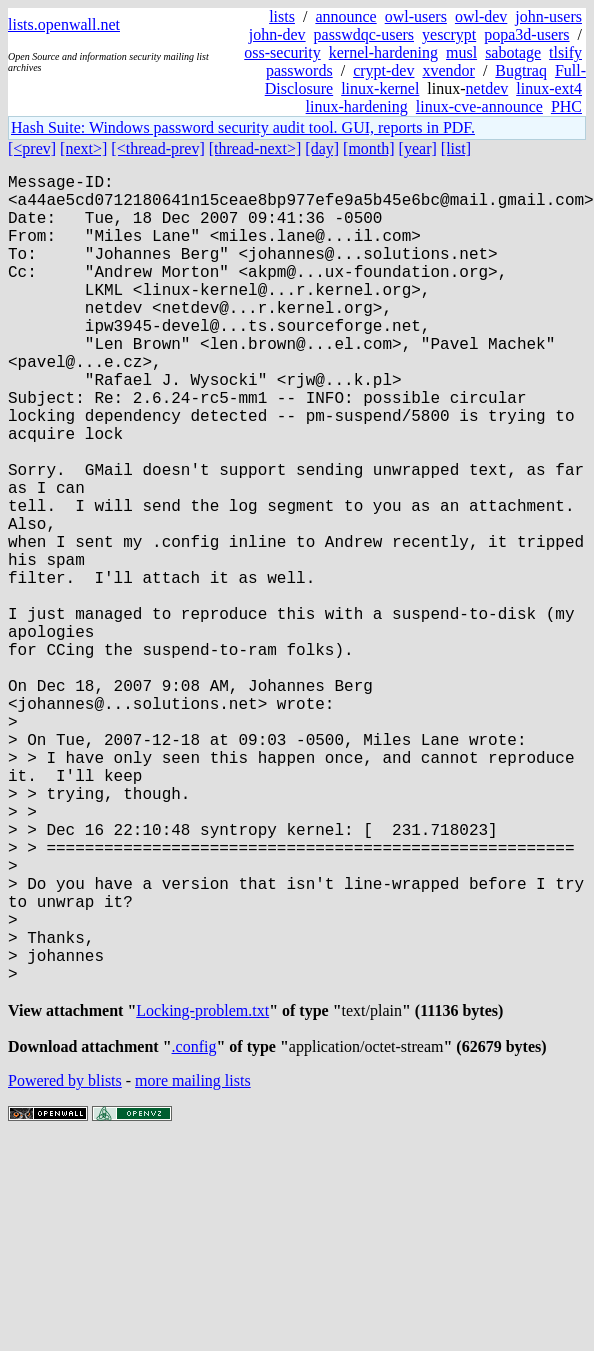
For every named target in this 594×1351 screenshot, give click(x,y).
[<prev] (32, 148)
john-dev (277, 34)
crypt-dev (383, 70)
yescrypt (449, 34)
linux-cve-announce (479, 106)
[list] (456, 148)
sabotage (513, 52)
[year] (418, 148)
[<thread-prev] (157, 148)
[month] (369, 148)
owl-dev (481, 16)
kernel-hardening (383, 52)
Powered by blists (65, 1268)
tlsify (565, 52)
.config (194, 1234)
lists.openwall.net (64, 24)
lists (282, 16)
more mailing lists (193, 1268)
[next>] (83, 148)
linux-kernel (380, 88)
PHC (566, 106)
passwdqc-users (364, 34)
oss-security (282, 52)
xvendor (448, 70)
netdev (487, 88)
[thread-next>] (255, 148)
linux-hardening (357, 106)
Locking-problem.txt (202, 1194)
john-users (548, 16)
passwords (299, 70)
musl (461, 52)
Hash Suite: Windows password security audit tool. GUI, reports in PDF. (243, 127)
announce (345, 16)
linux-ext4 (549, 88)
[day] (322, 148)
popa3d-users (526, 34)
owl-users (416, 16)
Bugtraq (521, 70)
